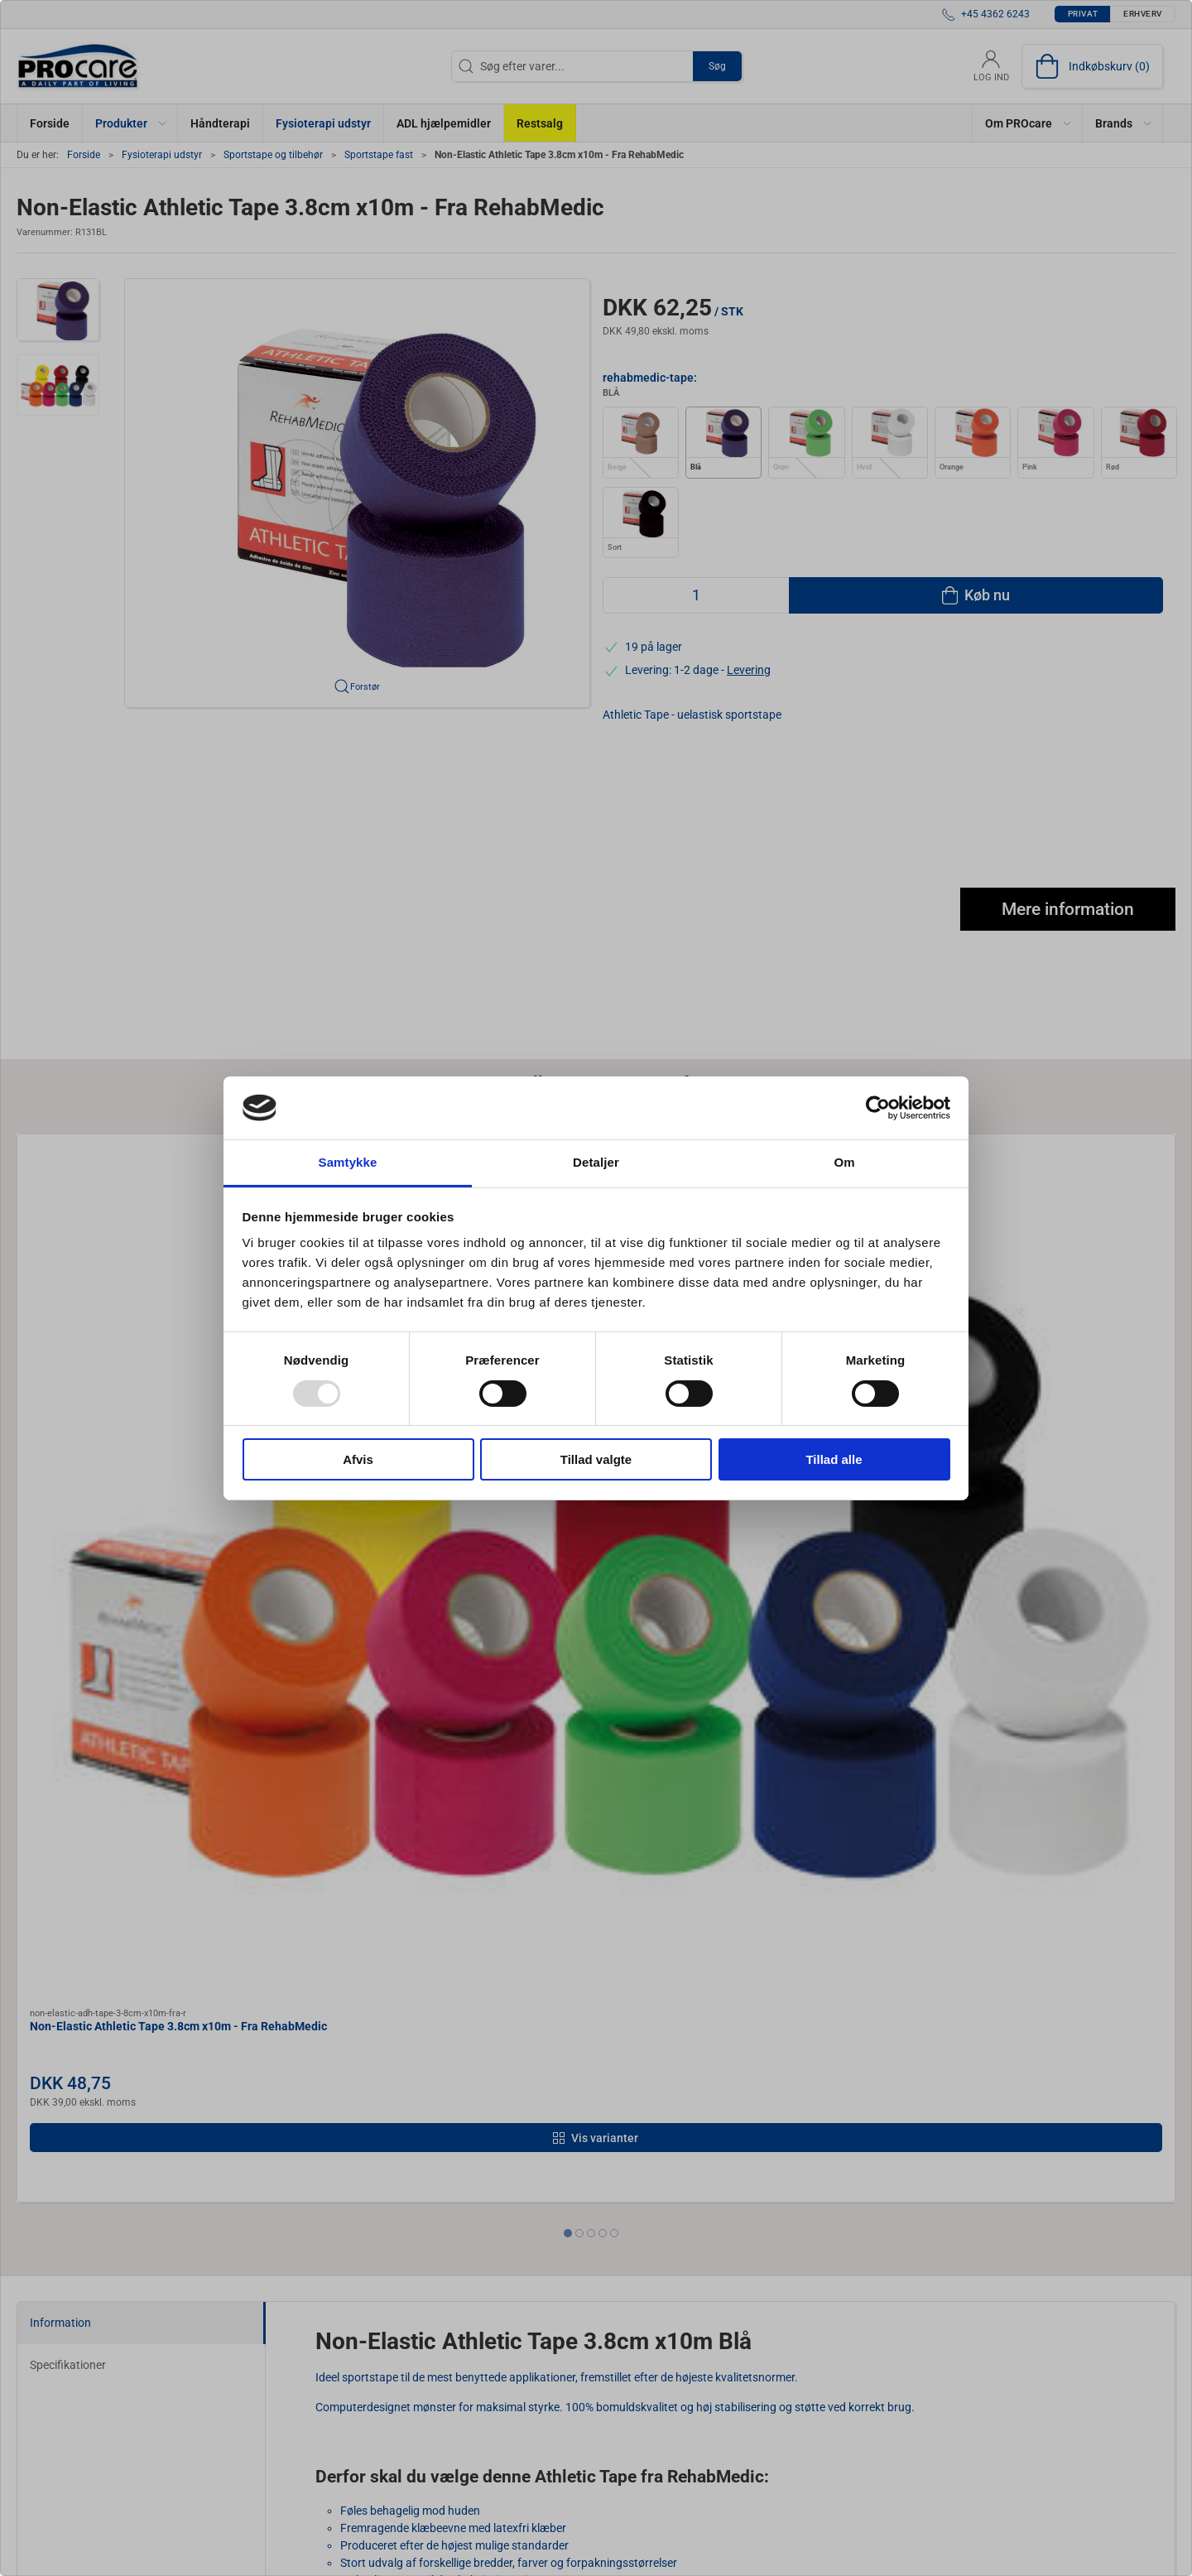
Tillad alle (833, 1459)
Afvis (358, 1459)
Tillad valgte (596, 1459)
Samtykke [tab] (348, 1162)
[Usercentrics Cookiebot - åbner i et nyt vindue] (877, 1107)
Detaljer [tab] (596, 1162)
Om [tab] (844, 1162)
